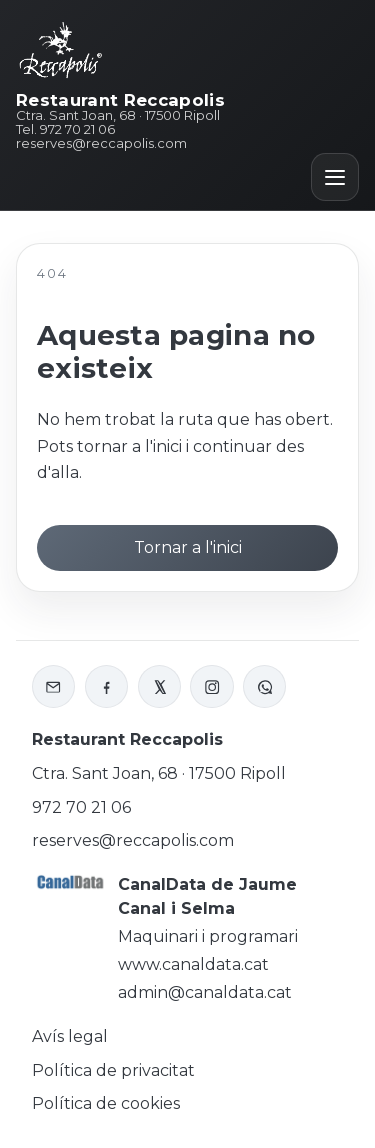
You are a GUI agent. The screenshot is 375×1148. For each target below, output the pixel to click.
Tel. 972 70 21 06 (65, 129)
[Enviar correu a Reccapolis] (53, 686)
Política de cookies (106, 1103)
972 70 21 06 (81, 807)
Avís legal (70, 1036)
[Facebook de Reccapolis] (106, 686)
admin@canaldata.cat (205, 992)
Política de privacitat (113, 1070)
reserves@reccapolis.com (101, 143)
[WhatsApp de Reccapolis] (264, 686)
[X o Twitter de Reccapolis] (159, 686)
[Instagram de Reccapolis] (211, 686)
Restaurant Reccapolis (120, 100)
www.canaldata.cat (193, 964)
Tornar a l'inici (188, 547)
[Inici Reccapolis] (61, 48)
